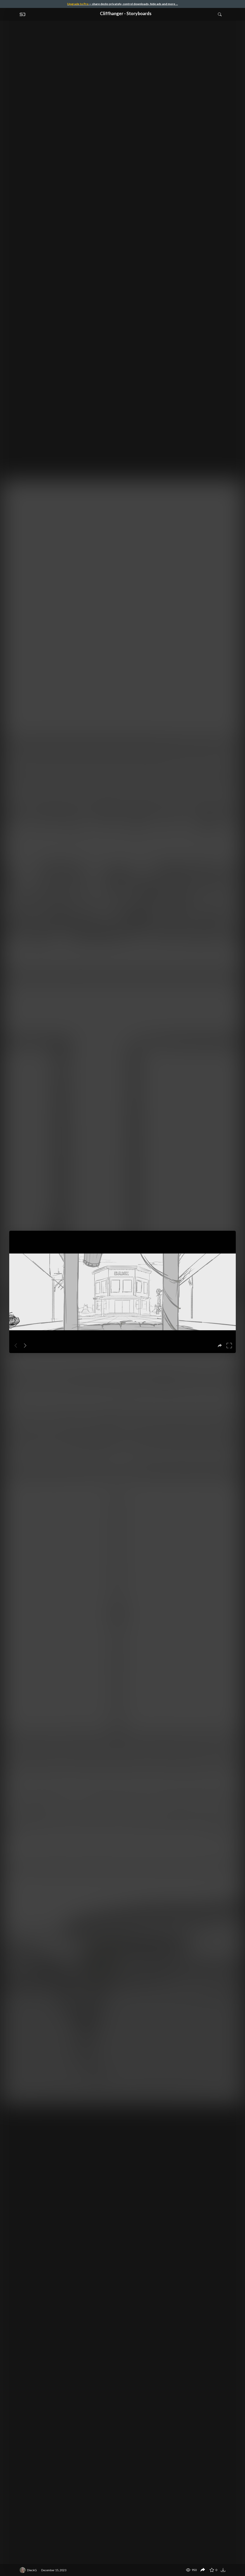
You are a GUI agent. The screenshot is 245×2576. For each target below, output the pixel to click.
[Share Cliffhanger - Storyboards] (202, 2570)
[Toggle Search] (219, 14)
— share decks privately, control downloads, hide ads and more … (122, 4)
